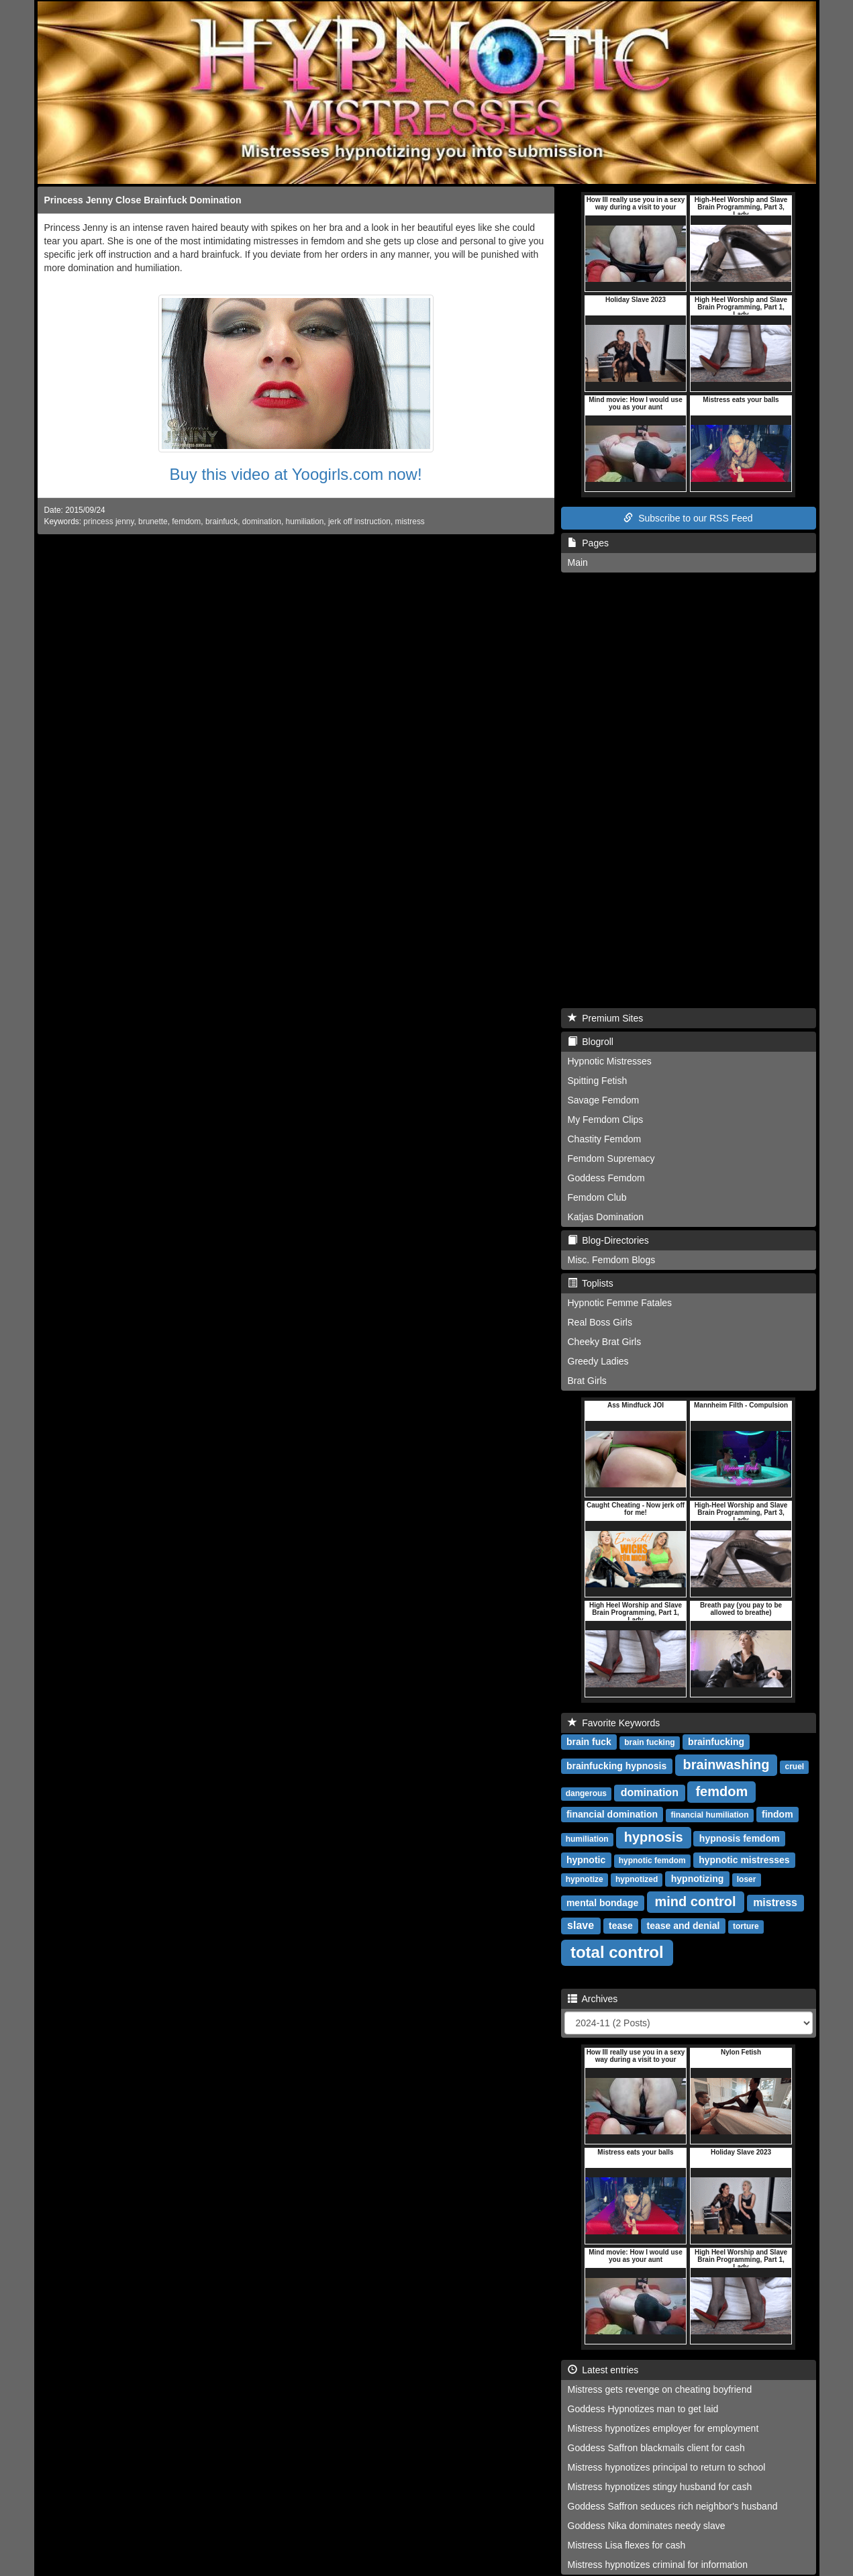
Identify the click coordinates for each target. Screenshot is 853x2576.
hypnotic (585, 1859)
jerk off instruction (359, 521)
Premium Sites (606, 1018)
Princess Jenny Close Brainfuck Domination (143, 200)
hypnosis (653, 1837)
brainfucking (716, 1741)
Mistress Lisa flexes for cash (627, 2545)
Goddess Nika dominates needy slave (646, 2525)
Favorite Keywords (614, 1723)
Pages (588, 543)
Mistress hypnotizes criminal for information (658, 2564)
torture (746, 1926)
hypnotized (636, 1879)
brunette (153, 521)
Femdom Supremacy (611, 1158)
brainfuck (221, 521)
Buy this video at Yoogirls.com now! (295, 474)
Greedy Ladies (598, 1361)
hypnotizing (697, 1878)
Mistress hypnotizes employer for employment (663, 2428)
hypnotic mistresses (744, 1859)
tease (621, 1925)
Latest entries (603, 2370)
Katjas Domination (606, 1216)
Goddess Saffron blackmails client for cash (656, 2447)
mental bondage (602, 1902)
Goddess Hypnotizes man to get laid (643, 2409)
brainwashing (726, 1764)
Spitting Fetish (598, 1080)
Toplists (590, 1283)
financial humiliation (709, 1815)
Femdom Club (597, 1197)
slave (580, 1925)
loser (746, 1879)
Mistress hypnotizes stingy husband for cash (660, 2486)
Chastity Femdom (605, 1139)
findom (777, 1814)
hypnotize (584, 1879)
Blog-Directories (608, 1240)
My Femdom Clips (606, 1119)
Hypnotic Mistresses (610, 1061)
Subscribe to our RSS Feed (687, 518)
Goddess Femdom (606, 1178)
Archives (593, 1998)
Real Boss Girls (600, 1322)
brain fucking (649, 1742)
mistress (410, 521)
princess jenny (108, 521)
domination (261, 521)
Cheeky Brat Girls (605, 1341)
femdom (186, 521)
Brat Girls (587, 1380)
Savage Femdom (604, 1100)
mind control (695, 1901)
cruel (795, 1766)
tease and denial (683, 1925)
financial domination (612, 1814)
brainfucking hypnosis (616, 1766)
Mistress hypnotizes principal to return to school (667, 2467)
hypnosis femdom (739, 1838)
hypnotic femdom (652, 1860)
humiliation (305, 521)
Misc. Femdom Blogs (612, 1259)
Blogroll (590, 1041)
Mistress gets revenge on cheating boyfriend (660, 2389)
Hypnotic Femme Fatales (620, 1302)
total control (617, 1952)
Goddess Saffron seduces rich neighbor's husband (673, 2506)
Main (578, 562)
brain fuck (588, 1741)
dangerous (586, 1793)
